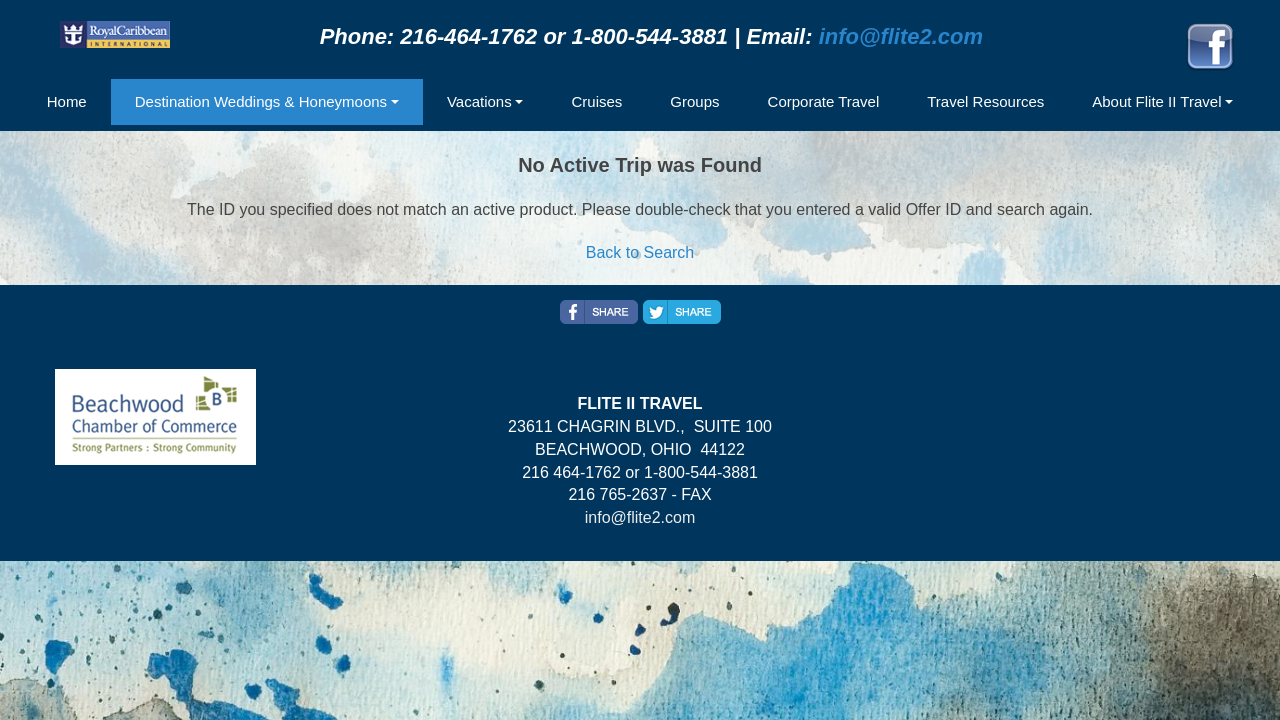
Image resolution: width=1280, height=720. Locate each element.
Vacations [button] (479, 101)
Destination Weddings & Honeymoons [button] (261, 101)
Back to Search (640, 252)
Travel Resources (985, 101)
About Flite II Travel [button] (1156, 101)
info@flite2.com (901, 36)
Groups (694, 101)
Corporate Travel (824, 101)
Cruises (596, 101)
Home (67, 101)
